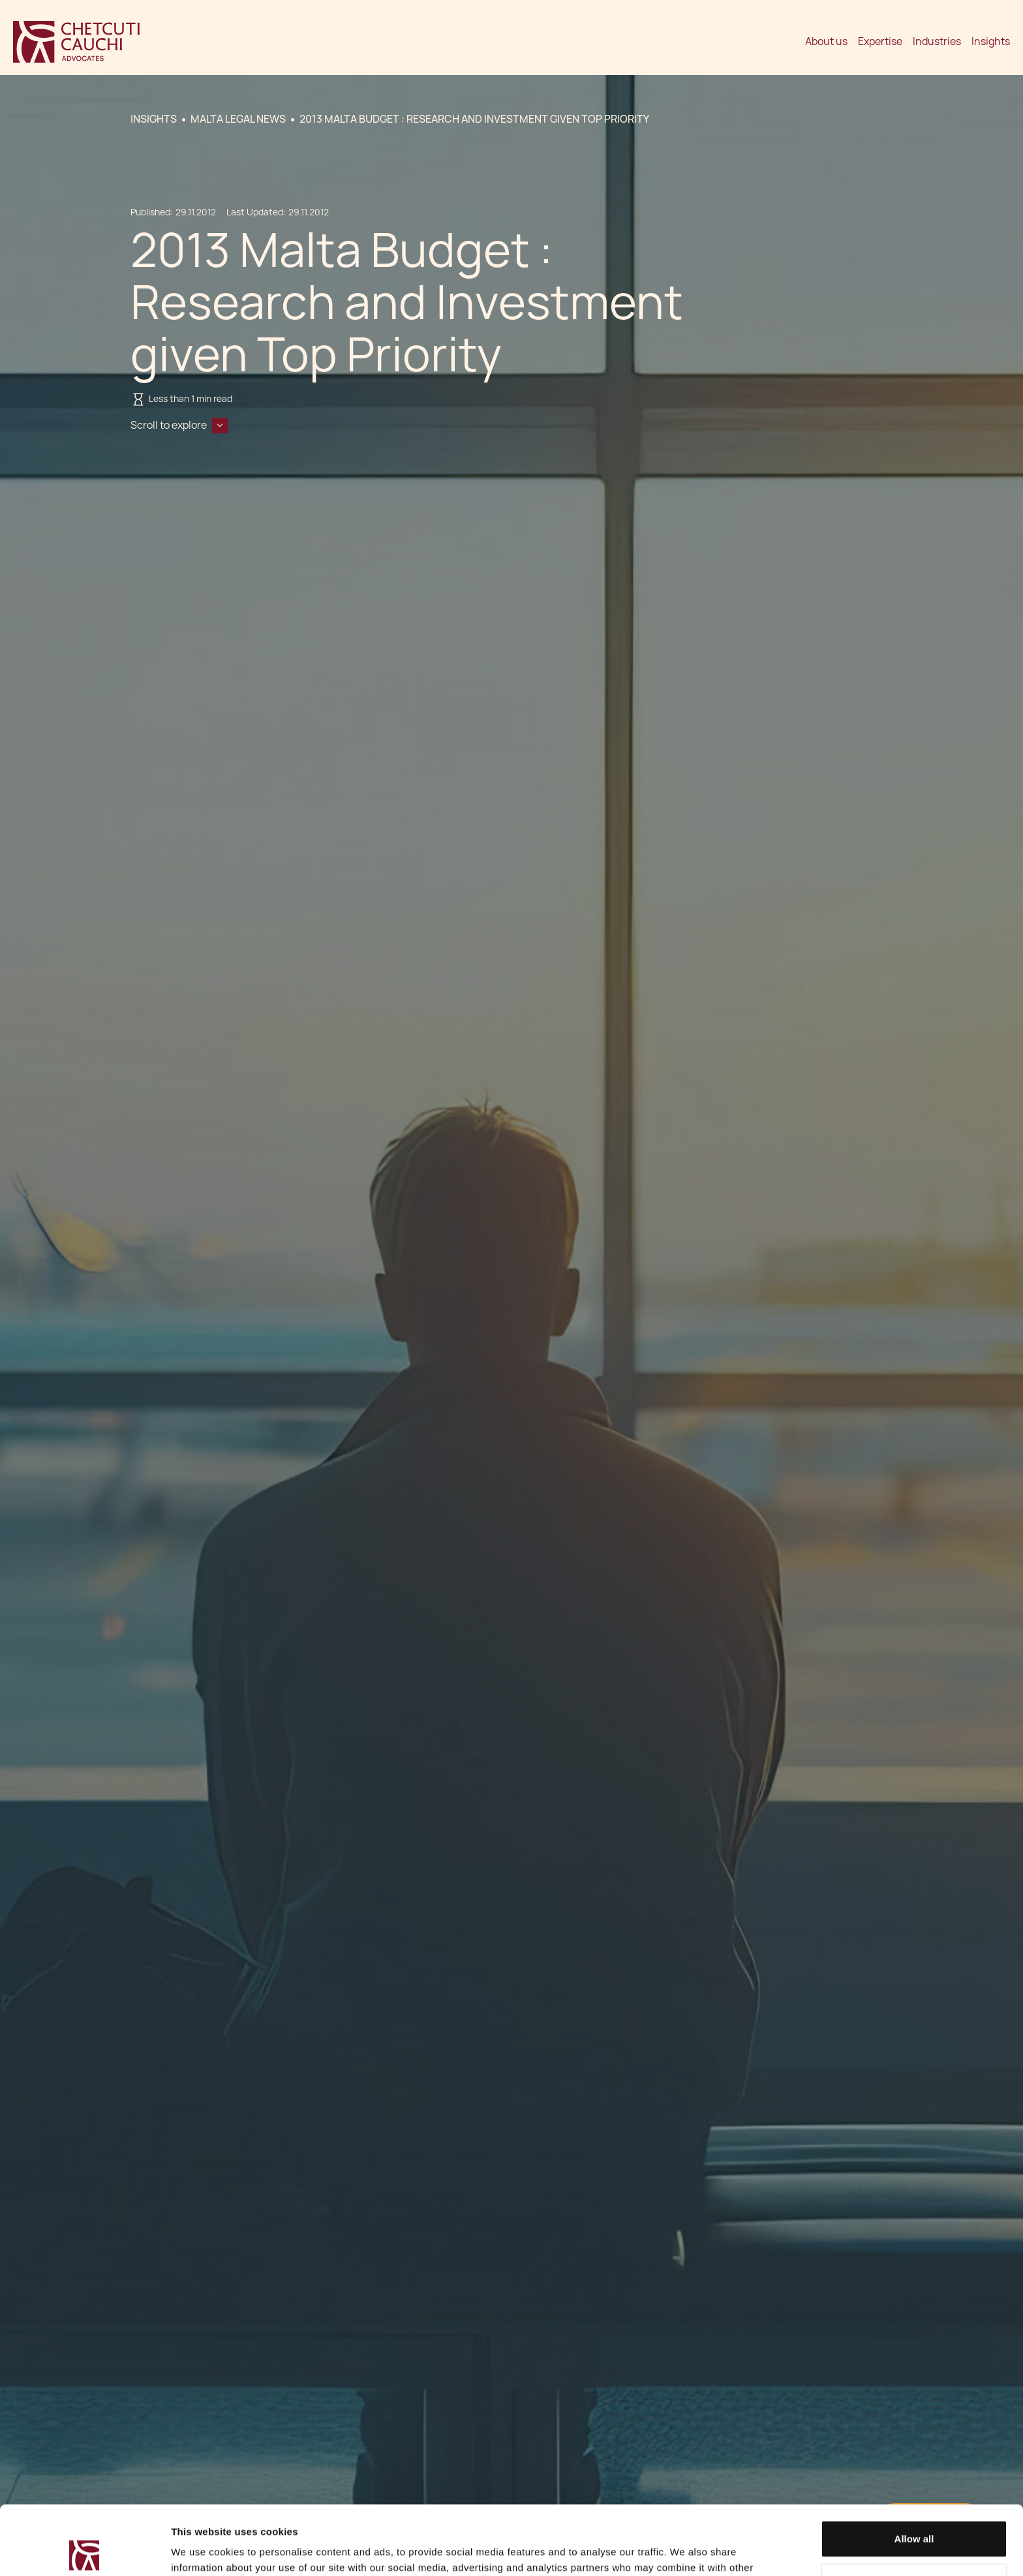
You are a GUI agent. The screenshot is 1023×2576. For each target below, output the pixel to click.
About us (826, 41)
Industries (937, 41)
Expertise (880, 41)
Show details (201, 2550)
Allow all (914, 2469)
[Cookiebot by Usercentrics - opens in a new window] (84, 2550)
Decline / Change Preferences (914, 2512)
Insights (990, 41)
